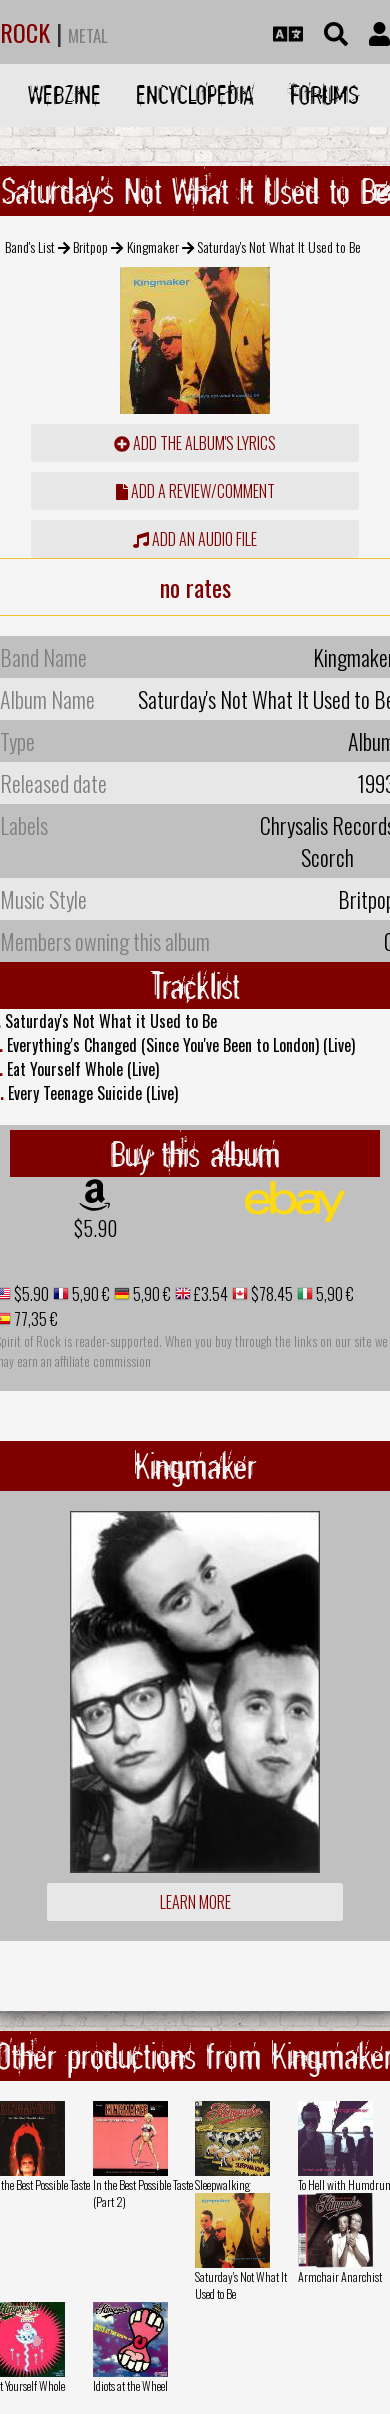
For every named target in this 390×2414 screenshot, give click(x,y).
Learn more (195, 1902)
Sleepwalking (222, 2184)
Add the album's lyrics (195, 443)
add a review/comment (195, 491)
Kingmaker (153, 246)
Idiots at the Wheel (130, 2385)
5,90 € (89, 1294)
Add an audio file (195, 539)
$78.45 (270, 1294)
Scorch (327, 857)
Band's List (30, 246)
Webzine (64, 94)
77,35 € (34, 1319)
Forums (324, 94)
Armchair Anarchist (340, 2276)
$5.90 (95, 1228)
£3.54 (209, 1294)
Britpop (90, 246)
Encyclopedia (195, 94)
